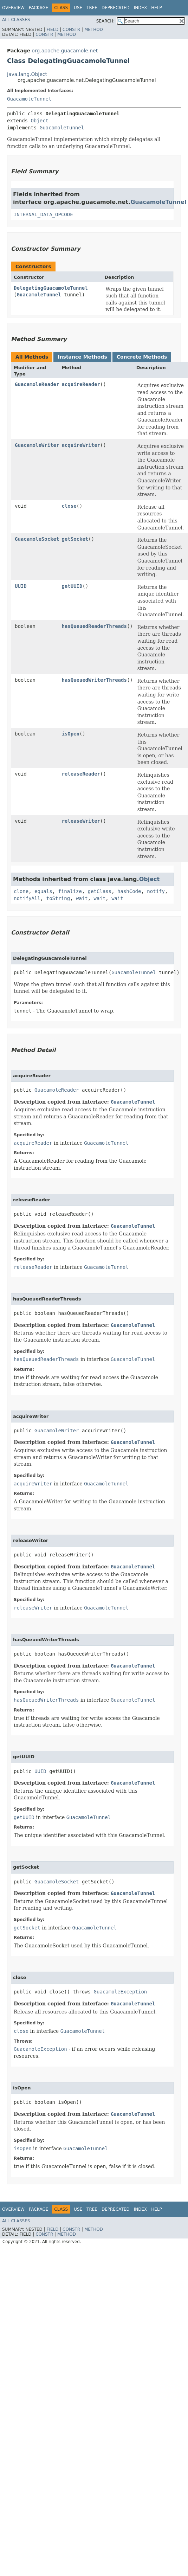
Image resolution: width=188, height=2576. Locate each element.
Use (78, 7)
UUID (21, 586)
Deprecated (116, 7)
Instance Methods (82, 357)
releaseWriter (80, 821)
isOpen (70, 734)
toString (58, 898)
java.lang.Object (27, 74)
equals (43, 891)
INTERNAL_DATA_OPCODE (43, 214)
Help (156, 7)
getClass (99, 891)
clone (21, 891)
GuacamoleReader (37, 384)
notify (156, 891)
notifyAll (27, 898)
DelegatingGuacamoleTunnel (51, 288)
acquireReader (80, 384)
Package (38, 7)
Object (39, 120)
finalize (70, 891)
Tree (91, 7)
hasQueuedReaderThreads (94, 626)
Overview (13, 7)
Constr (71, 29)
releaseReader (80, 774)
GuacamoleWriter (37, 445)
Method (93, 29)
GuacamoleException (120, 1991)
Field (52, 29)
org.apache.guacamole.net (65, 50)
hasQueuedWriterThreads (94, 680)
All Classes (16, 19)
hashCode (129, 891)
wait (82, 898)
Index (140, 7)
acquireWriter (80, 445)
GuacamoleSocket (37, 539)
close (68, 506)
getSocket (74, 539)
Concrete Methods (142, 357)
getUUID (71, 586)
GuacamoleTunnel (29, 99)
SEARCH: (105, 21)
